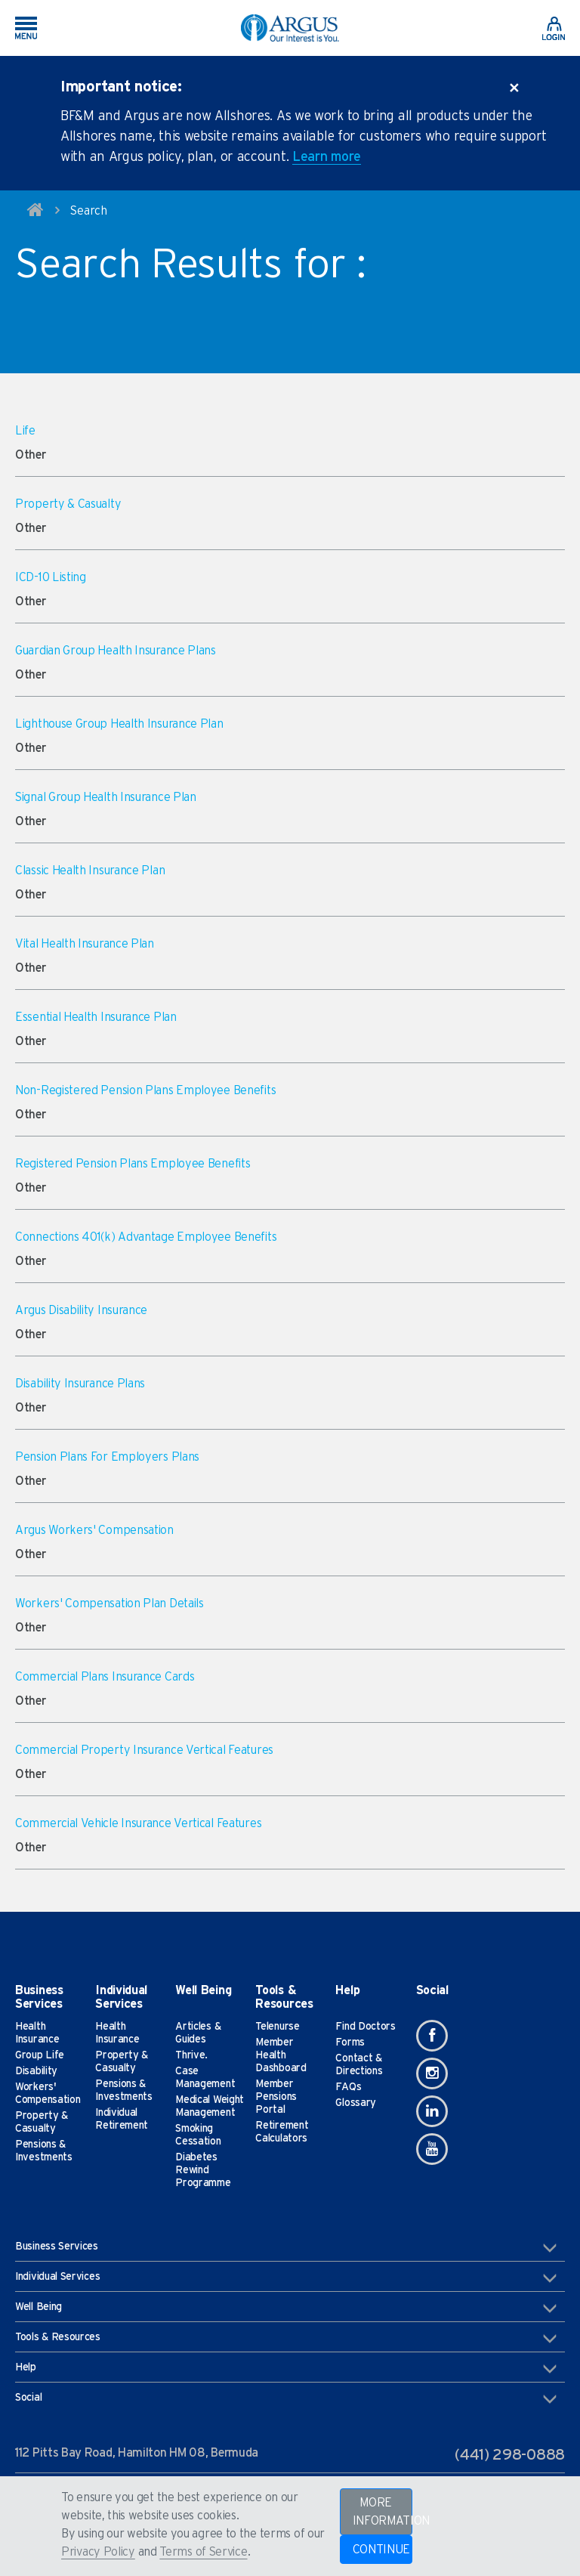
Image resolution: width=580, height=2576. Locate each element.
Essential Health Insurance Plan (96, 1017)
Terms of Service (203, 2552)
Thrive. (191, 2055)
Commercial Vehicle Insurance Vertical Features (138, 1823)
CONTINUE (382, 2550)
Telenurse (277, 2026)
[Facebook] (432, 2036)
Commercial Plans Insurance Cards (104, 1677)
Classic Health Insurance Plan (90, 870)
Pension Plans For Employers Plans (107, 1457)
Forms (350, 2042)
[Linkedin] (432, 2111)
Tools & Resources (286, 2338)
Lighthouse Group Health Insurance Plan (119, 724)
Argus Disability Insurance (81, 1310)
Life (25, 431)
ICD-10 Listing (50, 577)
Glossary (355, 2103)
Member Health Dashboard (280, 2055)
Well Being (286, 2307)
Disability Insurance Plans (80, 1384)
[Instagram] (432, 2073)
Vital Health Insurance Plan (84, 944)
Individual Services (286, 2277)
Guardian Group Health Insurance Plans (115, 651)
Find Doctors (365, 2026)
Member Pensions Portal (276, 2097)
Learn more (326, 157)
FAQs (348, 2087)
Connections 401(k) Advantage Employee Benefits (145, 1237)
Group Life (39, 2055)
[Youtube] (432, 2149)
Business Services (286, 2247)
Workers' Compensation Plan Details (109, 1603)
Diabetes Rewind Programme (202, 2170)
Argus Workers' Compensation (94, 1530)
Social (286, 2398)
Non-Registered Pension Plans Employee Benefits (145, 1090)
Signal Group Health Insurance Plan (105, 797)
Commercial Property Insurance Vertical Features (144, 1750)
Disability (36, 2071)
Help (286, 2368)
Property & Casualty (68, 504)
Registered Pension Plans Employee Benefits (132, 1164)
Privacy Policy (98, 2552)
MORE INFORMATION (382, 2512)
